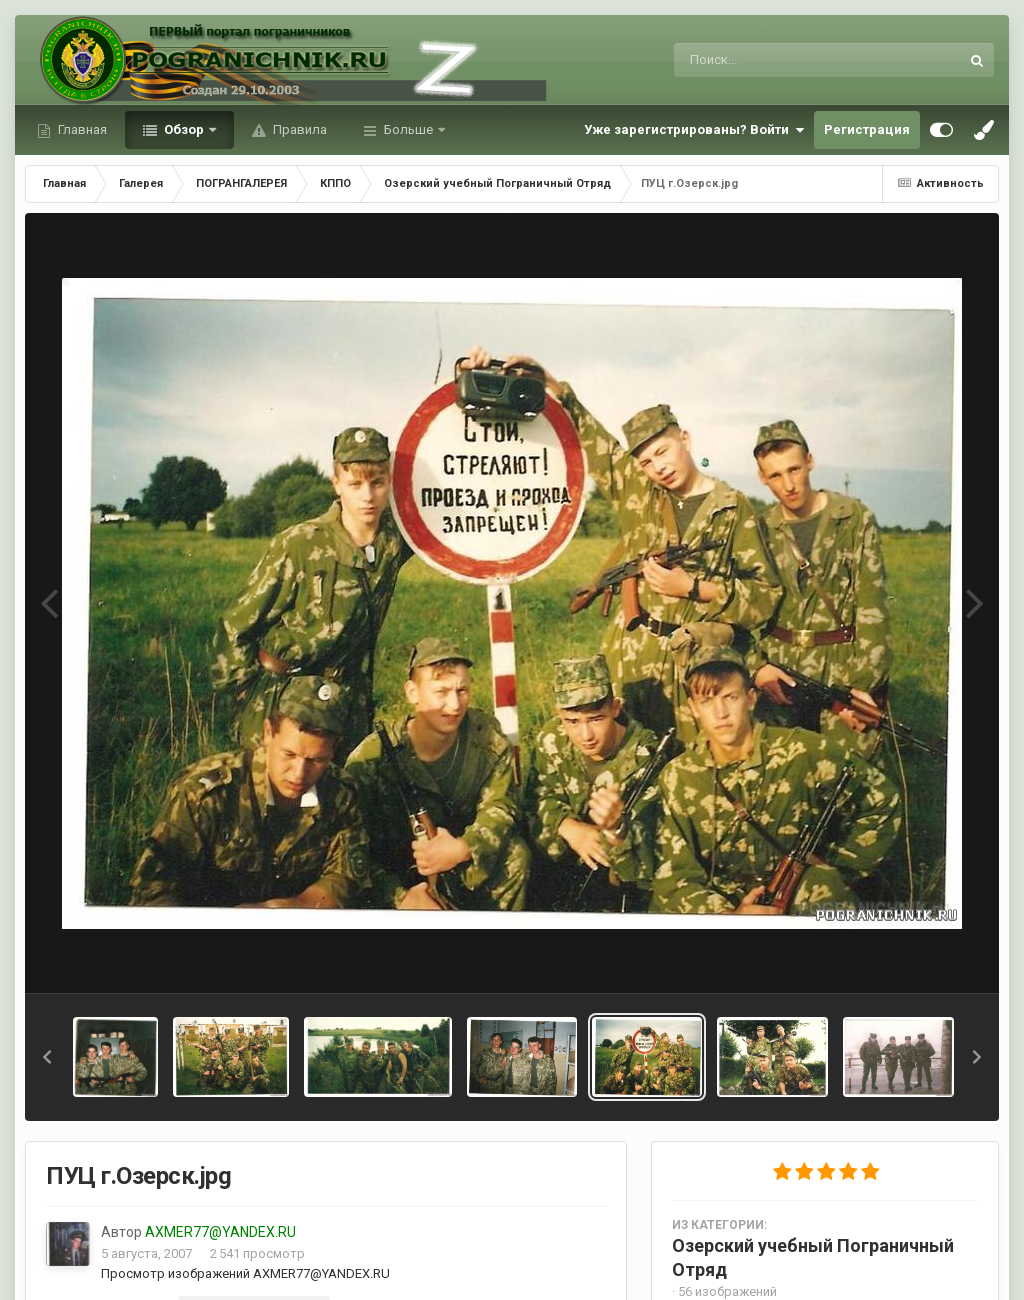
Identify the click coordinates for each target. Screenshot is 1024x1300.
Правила (298, 129)
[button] (47, 1057)
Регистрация (867, 129)
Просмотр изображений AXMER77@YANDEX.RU (245, 1273)
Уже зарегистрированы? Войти (694, 130)
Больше (408, 129)
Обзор (184, 129)
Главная (81, 129)
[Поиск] (779, 60)
